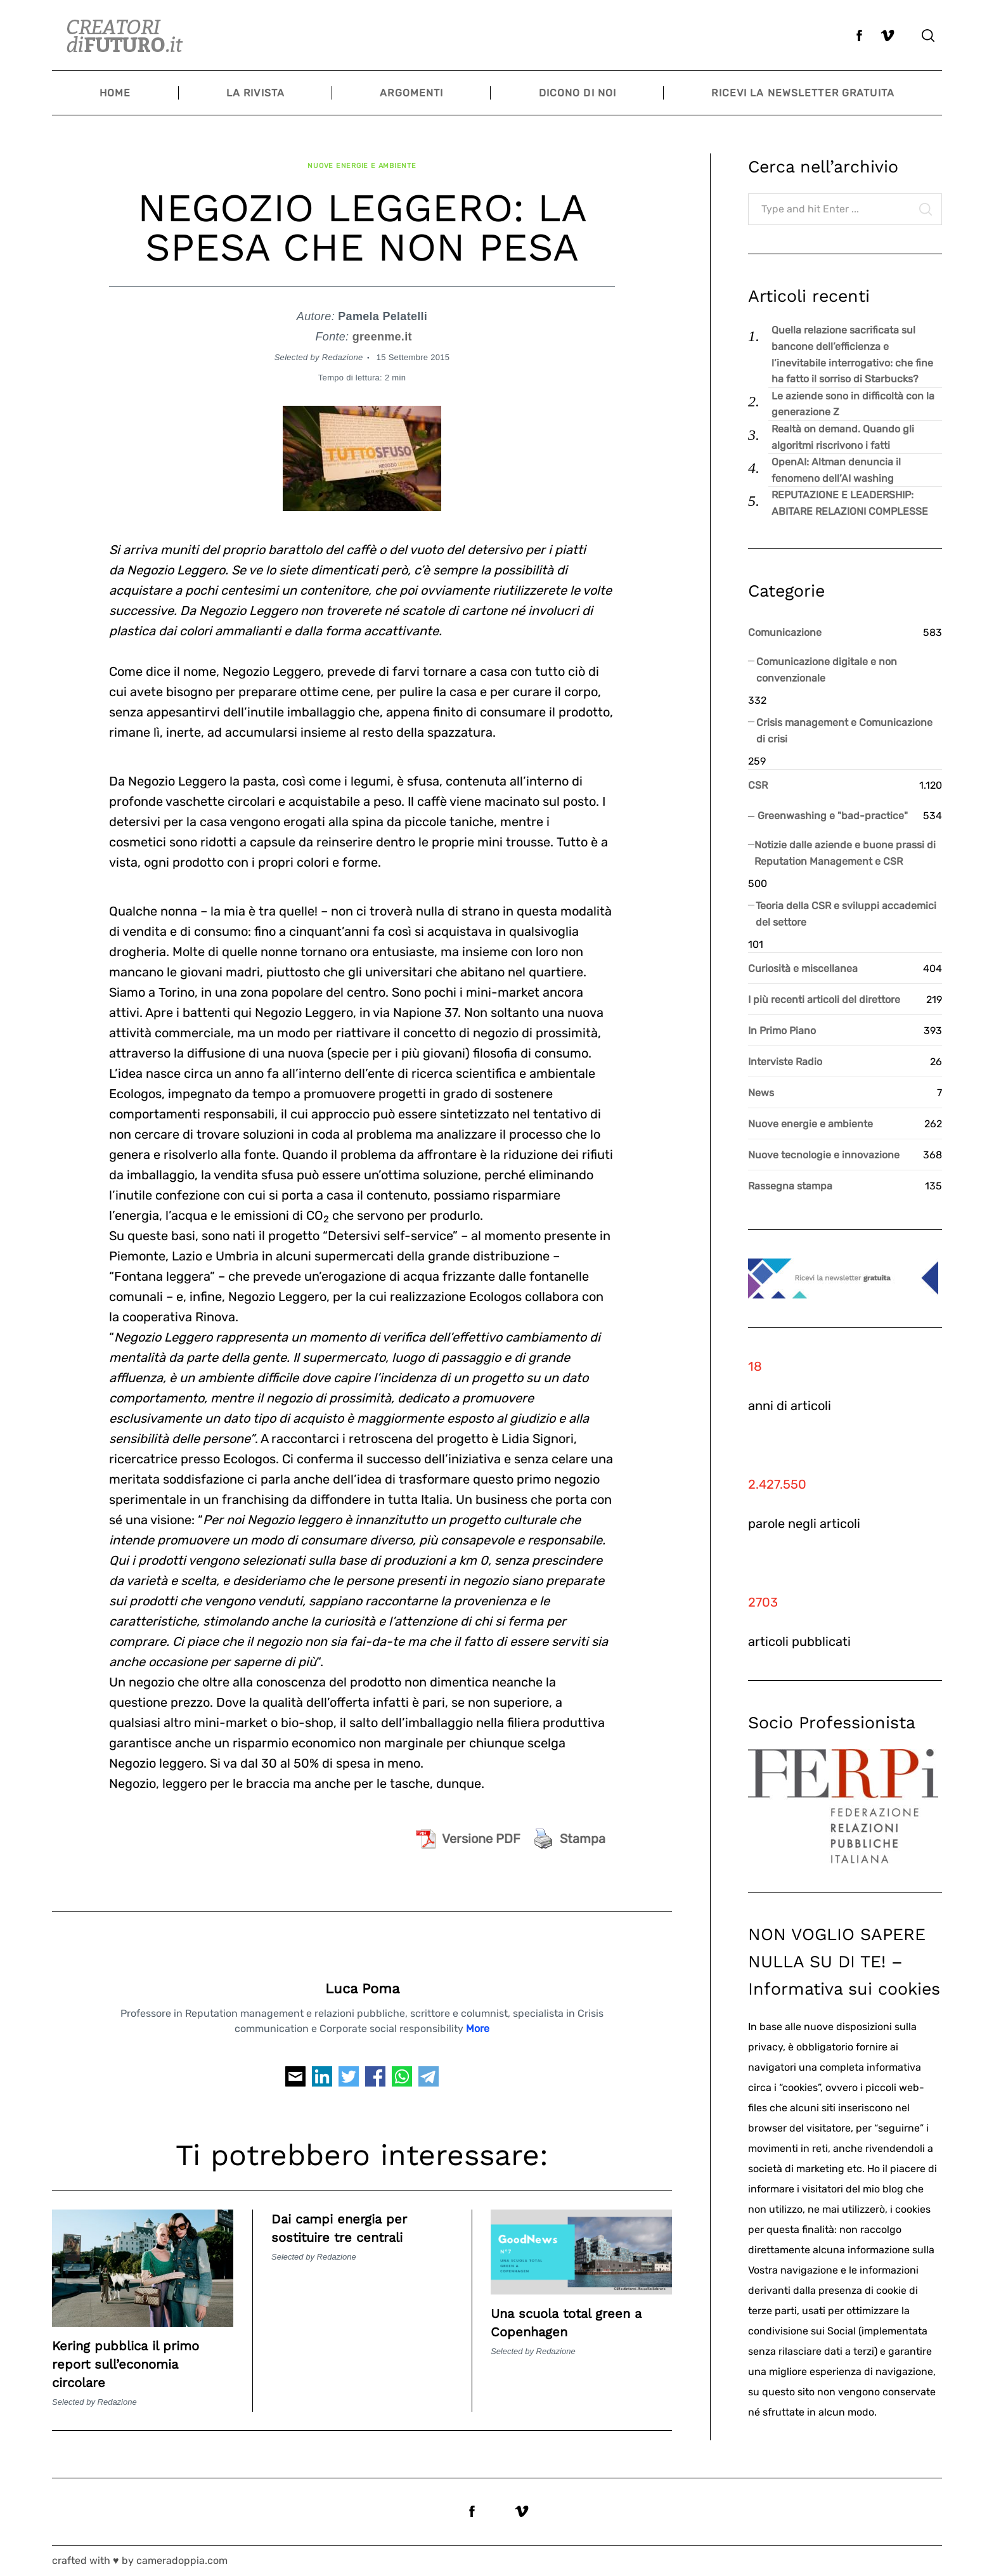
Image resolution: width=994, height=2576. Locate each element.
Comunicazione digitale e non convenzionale (826, 670)
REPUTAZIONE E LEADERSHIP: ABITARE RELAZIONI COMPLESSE (849, 503)
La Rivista (255, 93)
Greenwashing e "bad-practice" (833, 816)
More (477, 2016)
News (761, 1093)
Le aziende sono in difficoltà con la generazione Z (852, 404)
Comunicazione (785, 632)
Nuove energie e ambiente (362, 159)
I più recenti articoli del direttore (824, 1000)
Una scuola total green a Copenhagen (581, 2310)
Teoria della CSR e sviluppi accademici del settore (846, 914)
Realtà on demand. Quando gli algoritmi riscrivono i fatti (842, 437)
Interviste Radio (785, 1062)
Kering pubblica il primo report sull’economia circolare (139, 2351)
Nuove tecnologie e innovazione (824, 1155)
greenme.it (382, 324)
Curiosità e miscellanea (803, 968)
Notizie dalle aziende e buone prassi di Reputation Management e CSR (845, 853)
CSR (758, 785)
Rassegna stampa (790, 1186)
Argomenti (411, 93)
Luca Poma (362, 1976)
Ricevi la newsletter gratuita (802, 93)
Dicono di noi (578, 93)
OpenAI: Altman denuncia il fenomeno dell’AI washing (836, 470)
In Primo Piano (782, 1031)
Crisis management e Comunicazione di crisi (844, 730)
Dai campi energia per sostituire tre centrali (351, 2215)
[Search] (928, 35)
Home (115, 93)
